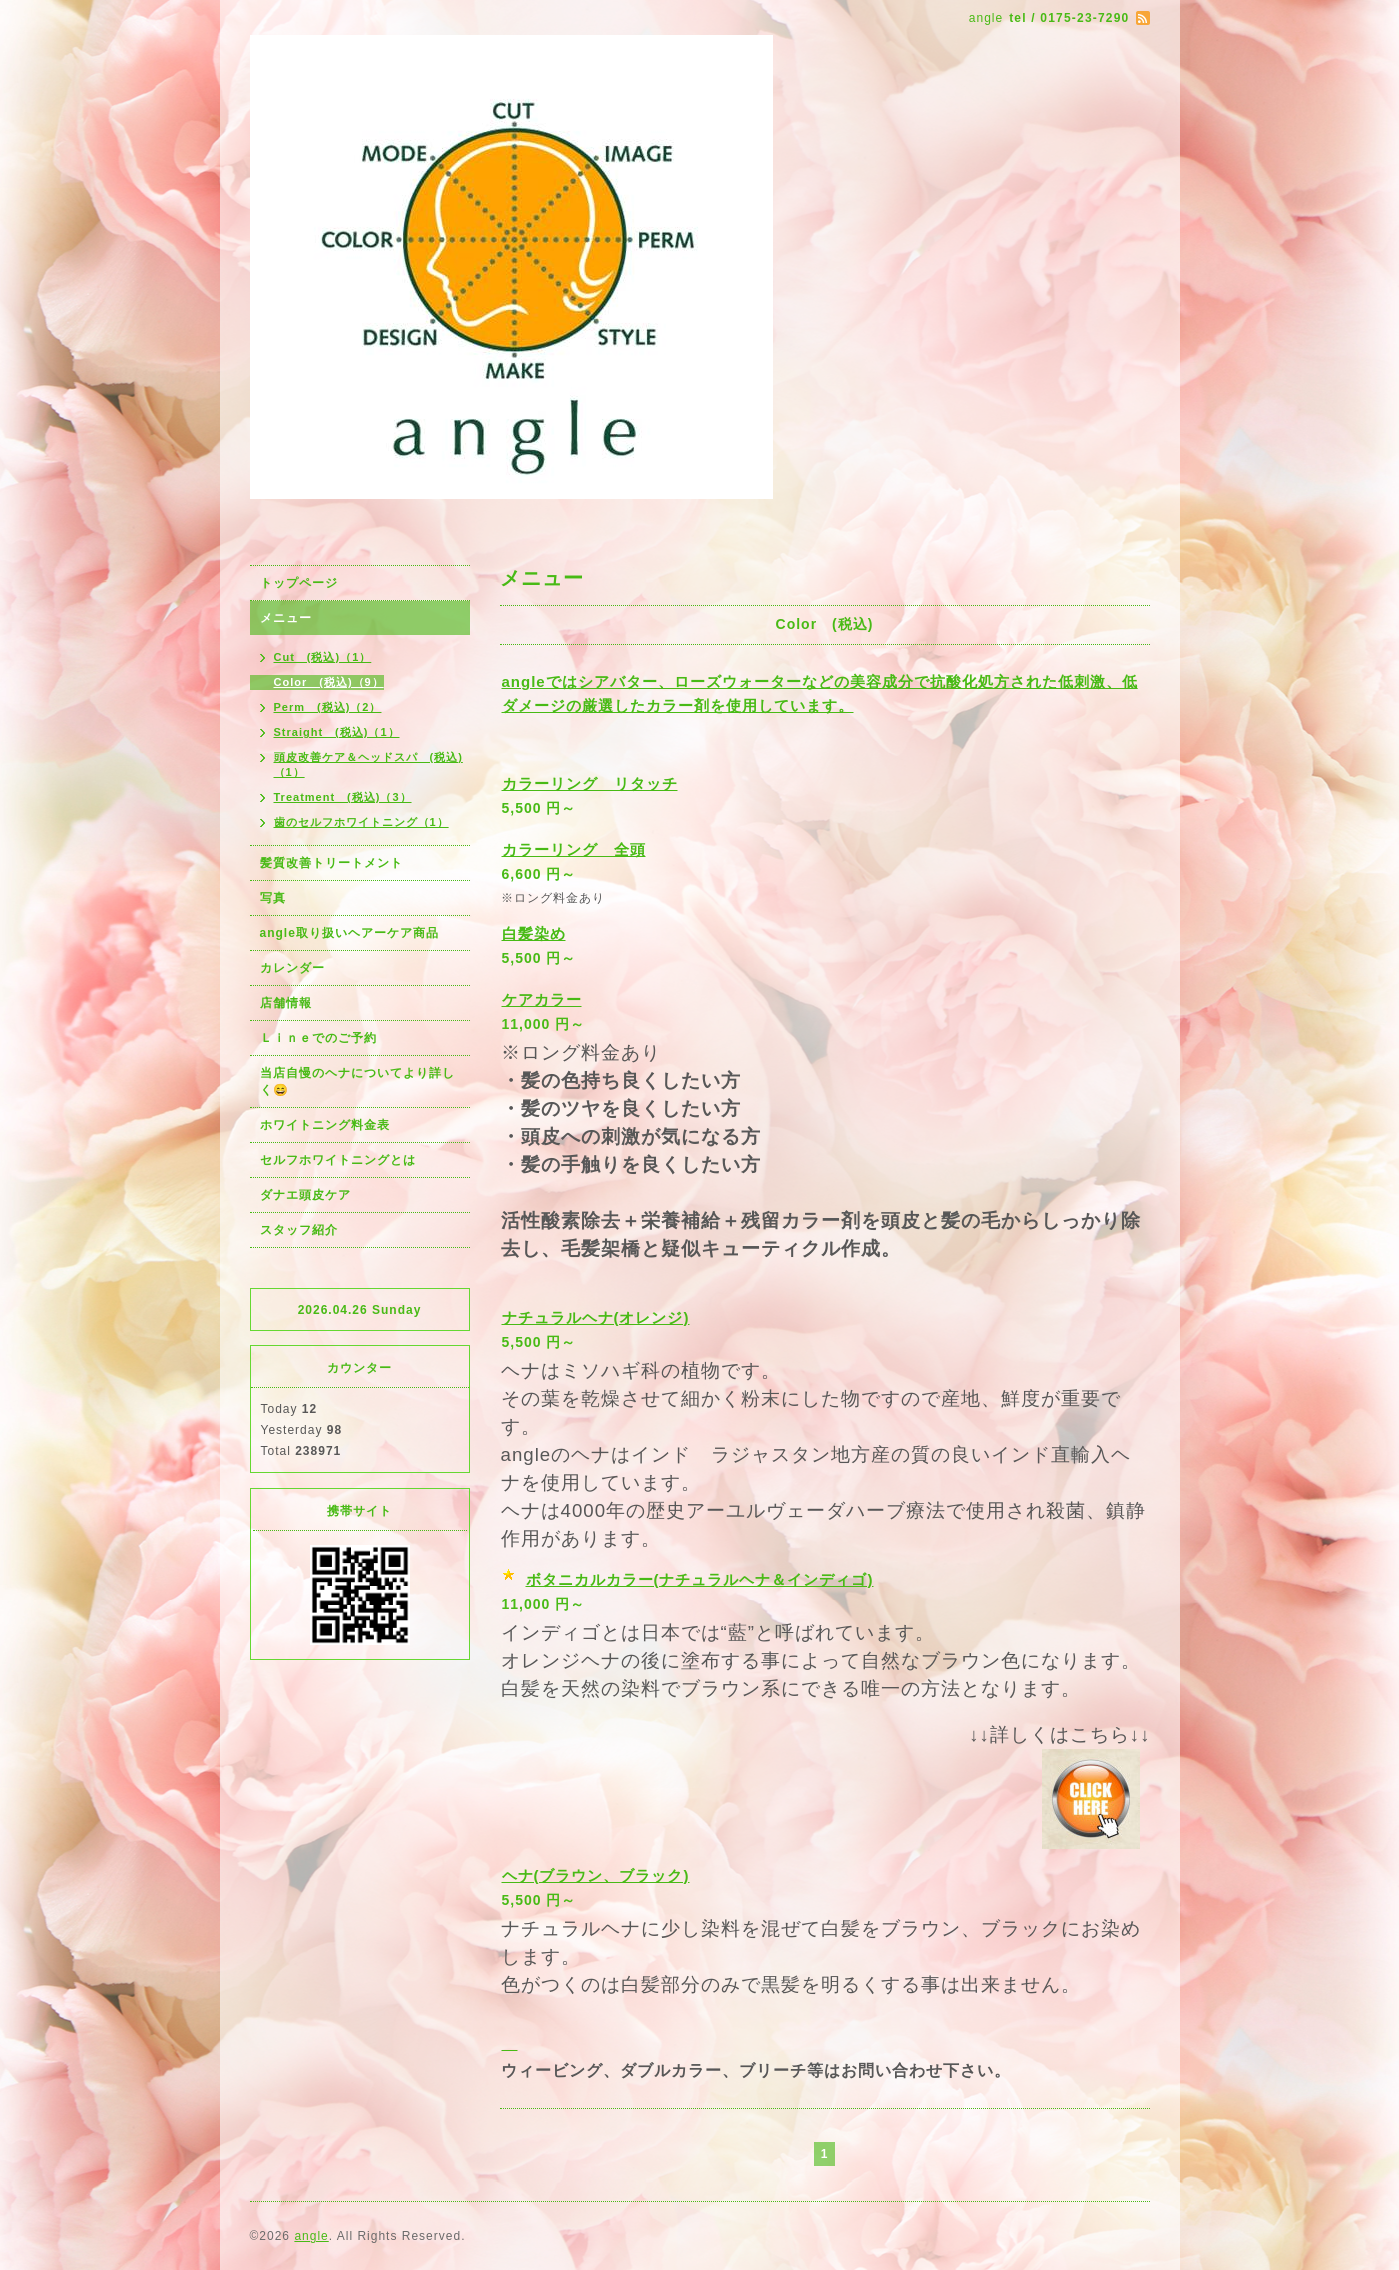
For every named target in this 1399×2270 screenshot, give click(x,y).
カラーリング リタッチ (590, 783)
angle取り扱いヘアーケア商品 (349, 933)
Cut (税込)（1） (323, 657)
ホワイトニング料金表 (325, 1125)
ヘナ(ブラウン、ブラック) (596, 1875)
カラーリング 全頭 (574, 849)
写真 (273, 898)
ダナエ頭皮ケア (305, 1195)
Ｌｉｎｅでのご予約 (318, 1038)
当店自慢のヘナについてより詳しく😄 (357, 1081)
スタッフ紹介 (299, 1230)
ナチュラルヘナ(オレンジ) (596, 1317)
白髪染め (534, 933)
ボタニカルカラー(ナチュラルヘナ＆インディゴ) (700, 1579)
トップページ (299, 583)
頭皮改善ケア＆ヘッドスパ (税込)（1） (368, 764)
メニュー (286, 618)
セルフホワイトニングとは (338, 1160)
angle (311, 2236)
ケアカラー (542, 999)
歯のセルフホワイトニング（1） (361, 822)
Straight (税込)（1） (337, 732)
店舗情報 (286, 1003)
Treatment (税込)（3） (343, 797)
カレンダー (292, 968)
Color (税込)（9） (329, 682)
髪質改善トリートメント (331, 863)
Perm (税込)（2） (328, 707)
